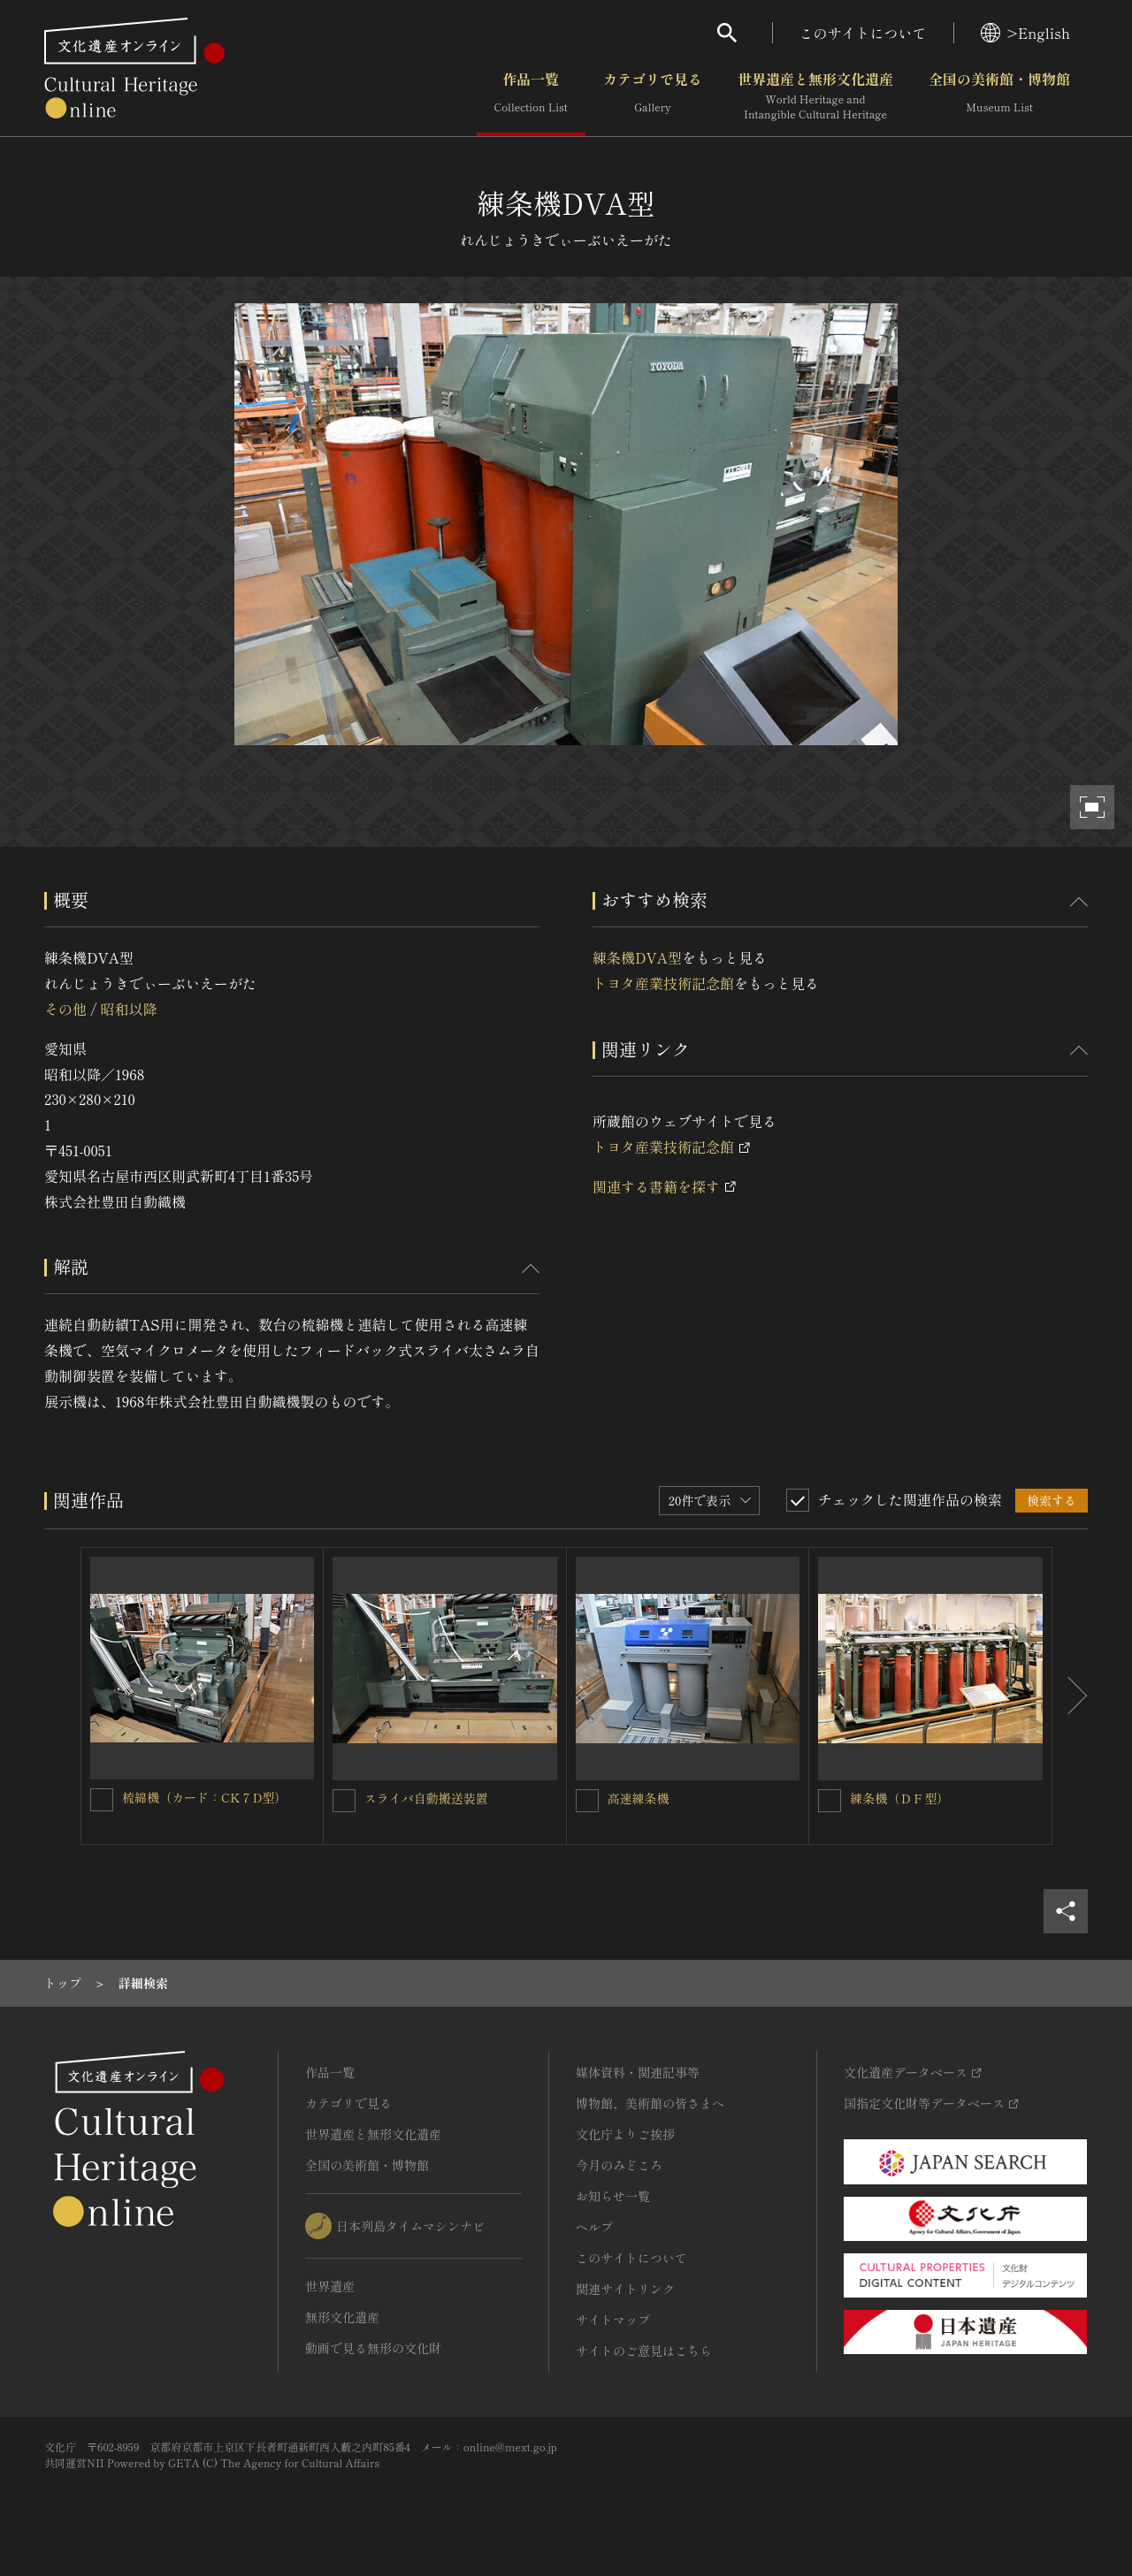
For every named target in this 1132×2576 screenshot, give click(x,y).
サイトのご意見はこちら (644, 2350)
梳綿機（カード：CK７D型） (204, 1797)
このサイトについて (863, 32)
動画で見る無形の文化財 (373, 2348)
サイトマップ (613, 2319)
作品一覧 (531, 96)
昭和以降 (128, 1008)
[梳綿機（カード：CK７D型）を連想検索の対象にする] (101, 1799)
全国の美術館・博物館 (999, 96)
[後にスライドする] (1070, 1696)
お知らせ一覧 (613, 2196)
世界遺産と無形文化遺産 (815, 96)
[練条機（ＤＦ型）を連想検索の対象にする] (829, 1800)
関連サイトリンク (625, 2289)
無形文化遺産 (342, 2317)
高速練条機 (638, 1798)
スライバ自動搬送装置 (426, 1798)
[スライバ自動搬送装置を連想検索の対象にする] (344, 1800)
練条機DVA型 (637, 957)
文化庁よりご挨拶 (625, 2134)
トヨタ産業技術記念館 (663, 983)
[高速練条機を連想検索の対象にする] (587, 1800)
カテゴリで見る (652, 96)
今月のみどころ (619, 2165)
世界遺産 (330, 2286)
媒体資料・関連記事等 (638, 2072)
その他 (65, 1008)
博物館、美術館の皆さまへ (650, 2103)
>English (1025, 32)
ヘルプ (594, 2227)
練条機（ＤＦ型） (899, 1798)
